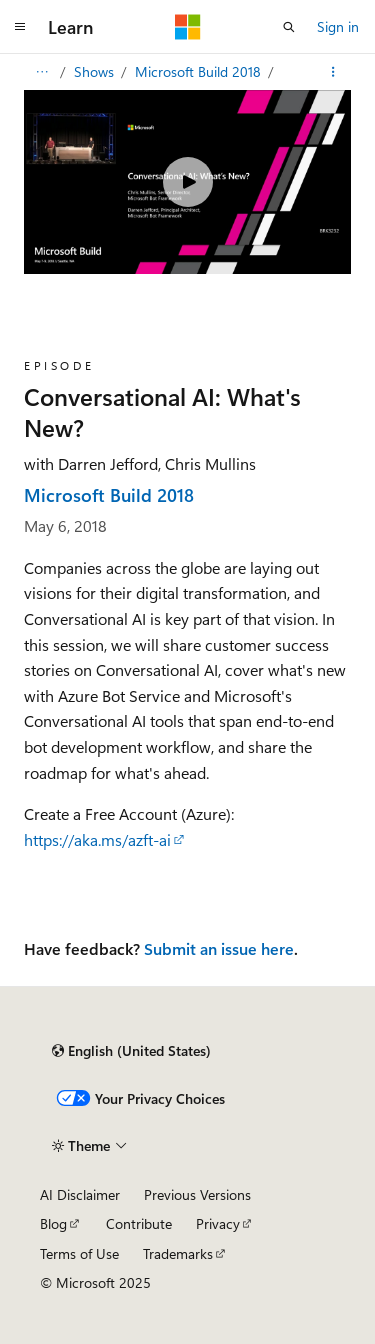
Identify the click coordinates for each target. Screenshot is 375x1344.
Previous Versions (197, 1194)
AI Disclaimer (80, 1194)
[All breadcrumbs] (41, 72)
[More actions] (333, 72)
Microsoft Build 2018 (200, 71)
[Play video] (188, 182)
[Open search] (289, 27)
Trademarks (178, 1253)
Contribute (139, 1223)
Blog (53, 1223)
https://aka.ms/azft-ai (97, 839)
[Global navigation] (20, 27)
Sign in (338, 26)
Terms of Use (79, 1253)
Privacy (218, 1223)
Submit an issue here (219, 948)
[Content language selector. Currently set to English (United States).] (131, 1051)
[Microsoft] (188, 27)
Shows (96, 71)
